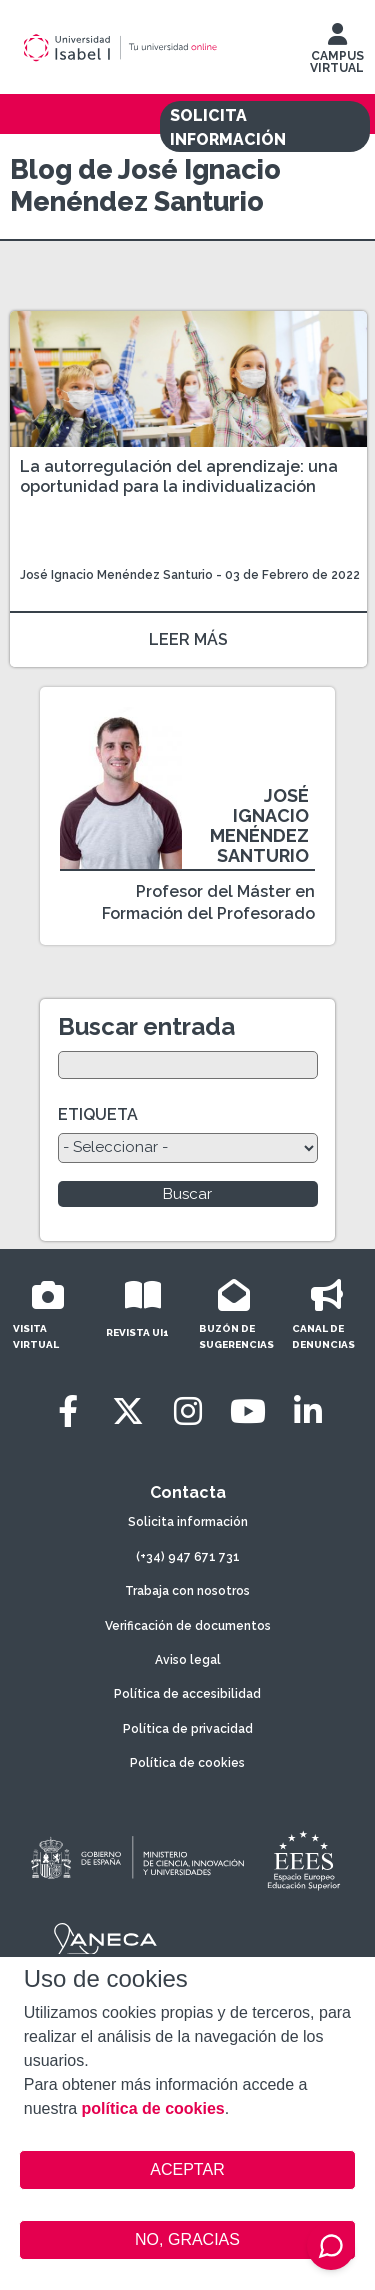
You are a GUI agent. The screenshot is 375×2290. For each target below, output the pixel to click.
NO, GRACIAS (187, 2239)
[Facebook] (68, 1411)
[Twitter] (128, 1411)
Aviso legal (188, 1660)
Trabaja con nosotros (187, 1591)
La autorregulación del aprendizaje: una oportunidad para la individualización (179, 476)
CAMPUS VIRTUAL (337, 53)
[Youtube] (248, 1411)
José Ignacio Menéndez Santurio (116, 575)
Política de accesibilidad (187, 1694)
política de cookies (153, 2108)
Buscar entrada (146, 1026)
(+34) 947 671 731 (188, 1557)
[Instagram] (188, 1411)
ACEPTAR (188, 2170)
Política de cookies (187, 1763)
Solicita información (188, 1522)
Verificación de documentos (188, 1626)
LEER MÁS (188, 639)
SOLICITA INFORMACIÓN (228, 127)
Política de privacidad (188, 1729)
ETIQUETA (98, 1114)
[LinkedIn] (308, 1411)
